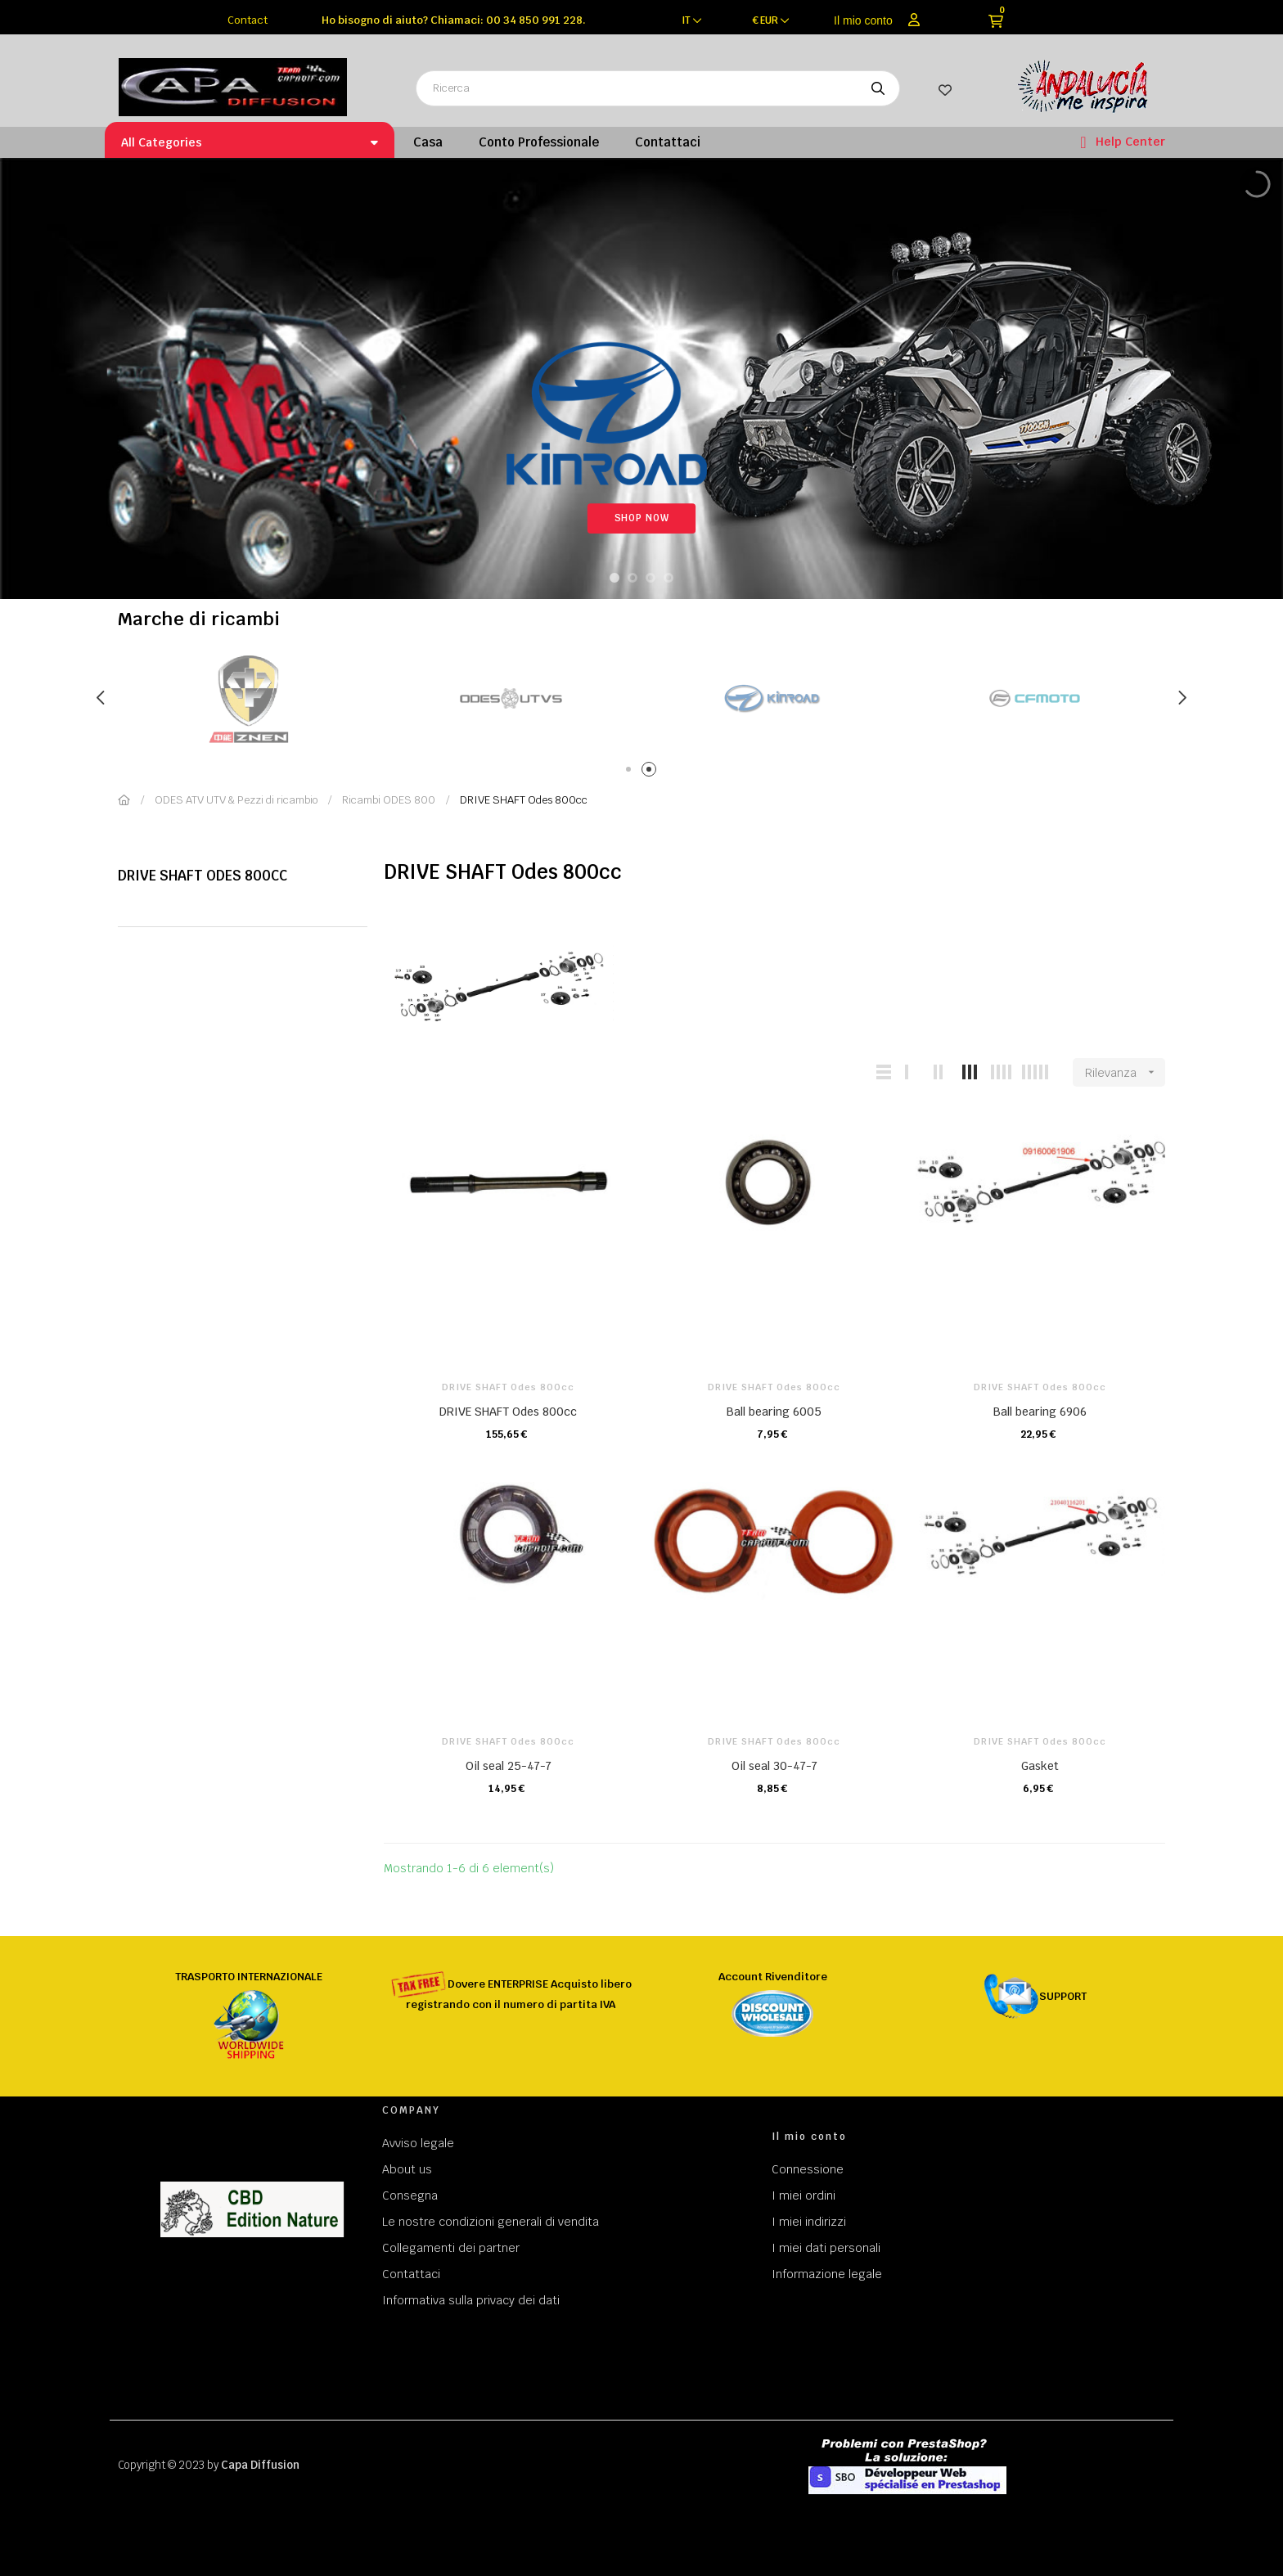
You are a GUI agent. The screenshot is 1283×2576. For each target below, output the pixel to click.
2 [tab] (652, 772)
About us (407, 2169)
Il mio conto (863, 20)
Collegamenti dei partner (451, 2247)
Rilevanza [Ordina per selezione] (1125, 1072)
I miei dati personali (826, 2247)
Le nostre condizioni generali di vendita (490, 2221)
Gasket (1040, 1766)
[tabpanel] (170, 698)
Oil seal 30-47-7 (774, 1766)
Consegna (410, 2195)
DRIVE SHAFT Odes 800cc (202, 876)
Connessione (808, 2169)
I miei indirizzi (809, 2221)
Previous (101, 698)
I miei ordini (803, 2195)
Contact (247, 20)
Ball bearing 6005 (774, 1411)
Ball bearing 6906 (1040, 1411)
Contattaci (411, 2274)
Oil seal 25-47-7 (508, 1766)
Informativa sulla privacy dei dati (471, 2300)
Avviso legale (418, 2143)
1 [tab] (631, 772)
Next (1181, 698)
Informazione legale (827, 2274)
